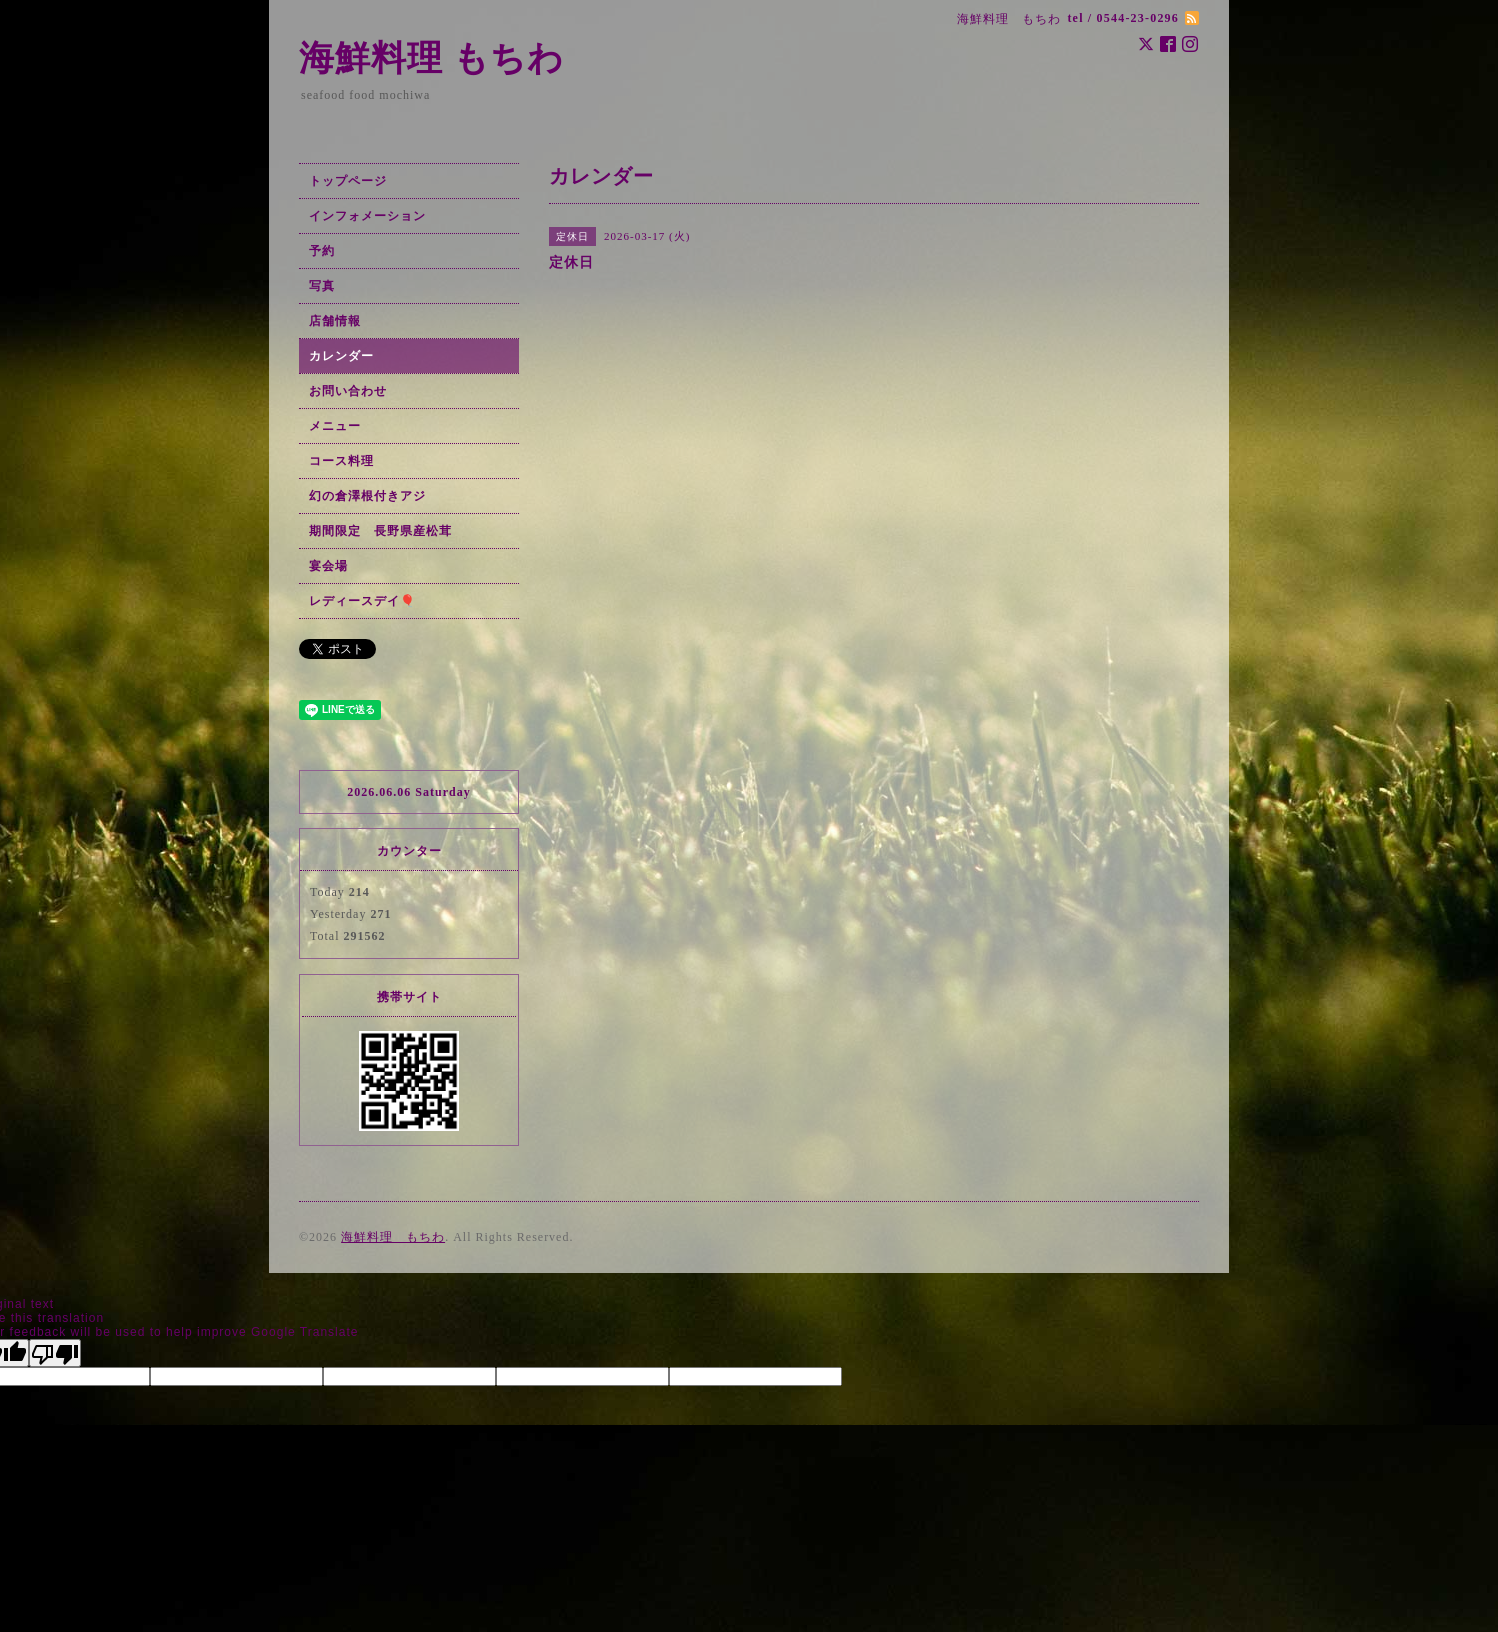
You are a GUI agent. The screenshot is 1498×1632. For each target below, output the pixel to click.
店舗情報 (335, 321)
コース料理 (341, 461)
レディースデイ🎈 (362, 601)
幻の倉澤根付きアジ (367, 496)
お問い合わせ (348, 391)
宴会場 (328, 566)
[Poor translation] (55, 1353)
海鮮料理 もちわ (431, 58)
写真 (322, 286)
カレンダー (341, 356)
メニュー (335, 426)
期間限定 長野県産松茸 (380, 531)
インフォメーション (367, 216)
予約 (322, 251)
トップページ (348, 181)
